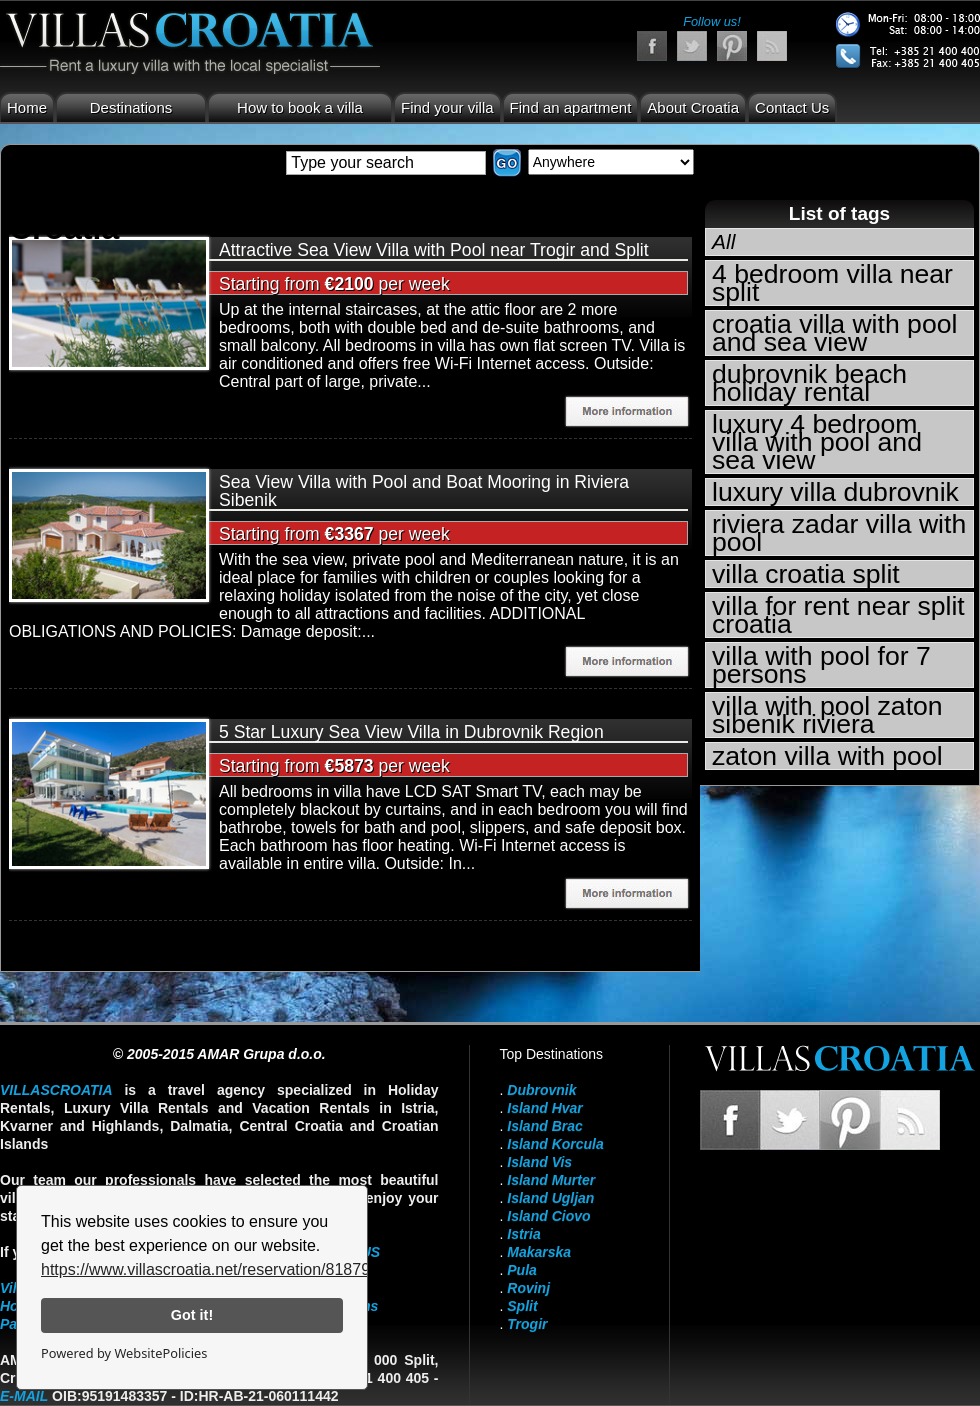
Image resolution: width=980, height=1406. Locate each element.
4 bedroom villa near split (832, 283)
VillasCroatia (56, 1090)
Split (522, 1306)
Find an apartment (571, 107)
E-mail (24, 1396)
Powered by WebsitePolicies (124, 1353)
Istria (523, 1234)
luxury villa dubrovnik (835, 492)
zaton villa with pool (827, 756)
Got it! (192, 1315)
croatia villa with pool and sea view (834, 333)
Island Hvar (544, 1108)
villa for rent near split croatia (838, 615)
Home (27, 107)
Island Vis (539, 1162)
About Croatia (693, 107)
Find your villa (447, 107)
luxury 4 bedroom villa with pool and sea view (817, 442)
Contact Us (792, 107)
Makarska (539, 1252)
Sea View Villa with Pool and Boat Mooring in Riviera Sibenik (424, 491)
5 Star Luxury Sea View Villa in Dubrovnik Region (411, 732)
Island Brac (544, 1126)
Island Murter (551, 1180)
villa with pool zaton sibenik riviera (827, 715)
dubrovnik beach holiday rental (809, 383)
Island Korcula (555, 1144)
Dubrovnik (541, 1090)
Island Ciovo (548, 1216)
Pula (522, 1270)
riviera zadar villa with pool (839, 533)
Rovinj (528, 1288)
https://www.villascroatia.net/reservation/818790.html (227, 1269)
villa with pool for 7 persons (821, 665)
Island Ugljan (550, 1198)
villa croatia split (806, 574)
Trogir (527, 1324)
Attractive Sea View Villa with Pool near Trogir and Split (434, 250)
